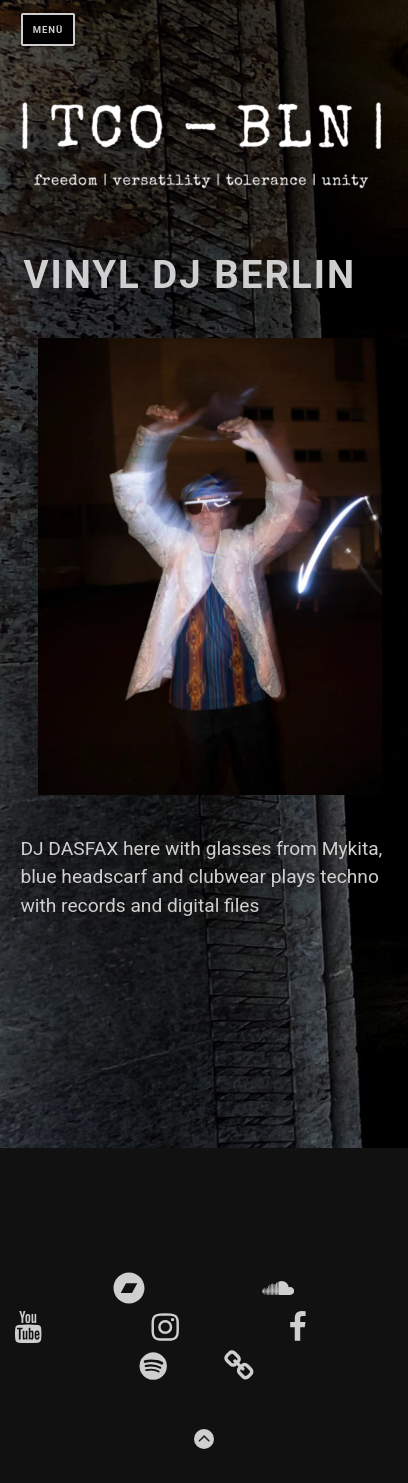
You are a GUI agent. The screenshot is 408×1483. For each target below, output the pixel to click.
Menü (48, 29)
